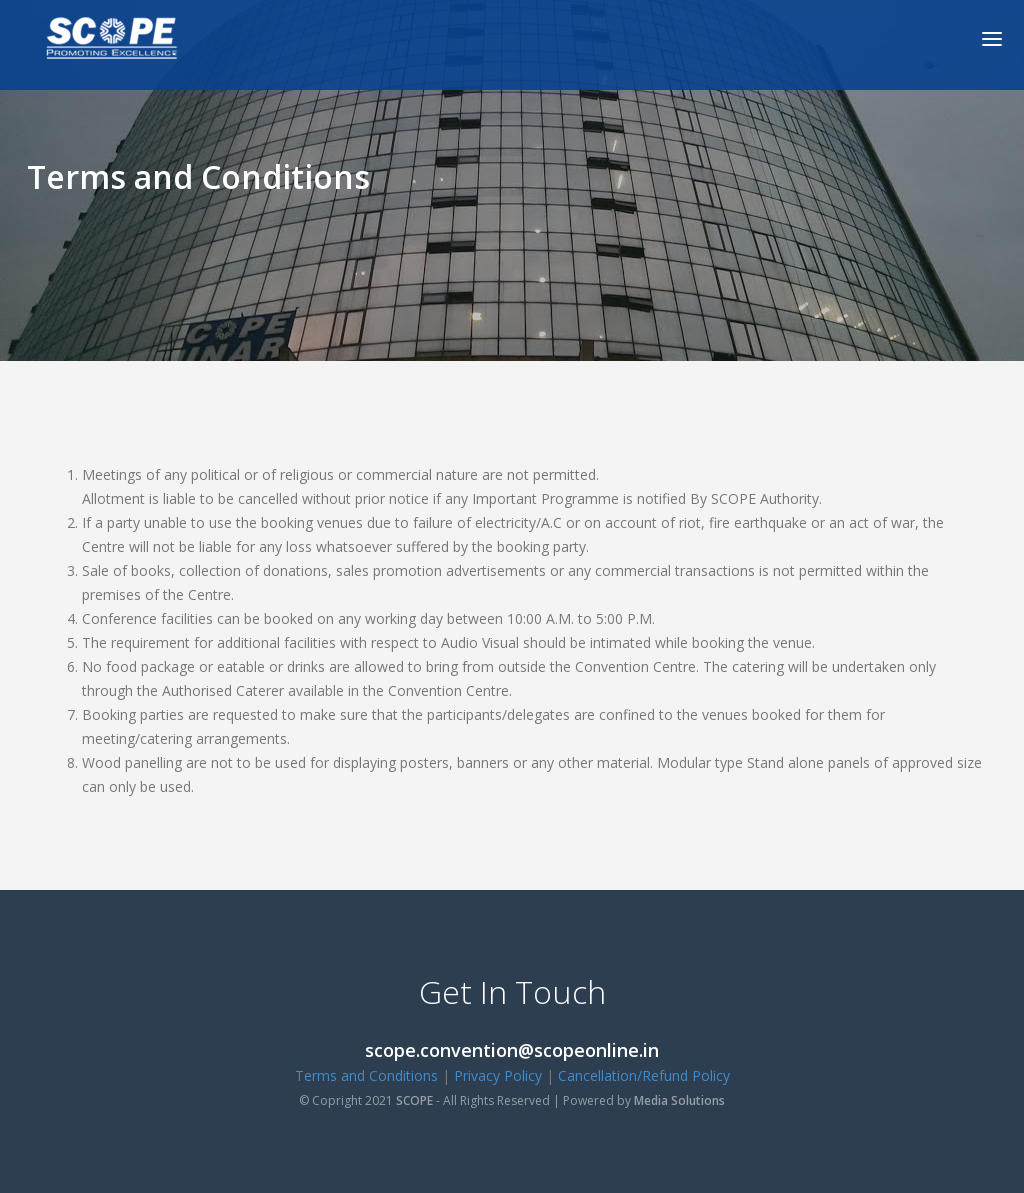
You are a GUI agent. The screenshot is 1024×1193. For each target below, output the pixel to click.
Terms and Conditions (366, 1075)
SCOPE (414, 1100)
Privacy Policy (498, 1075)
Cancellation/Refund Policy (644, 1075)
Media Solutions (679, 1100)
